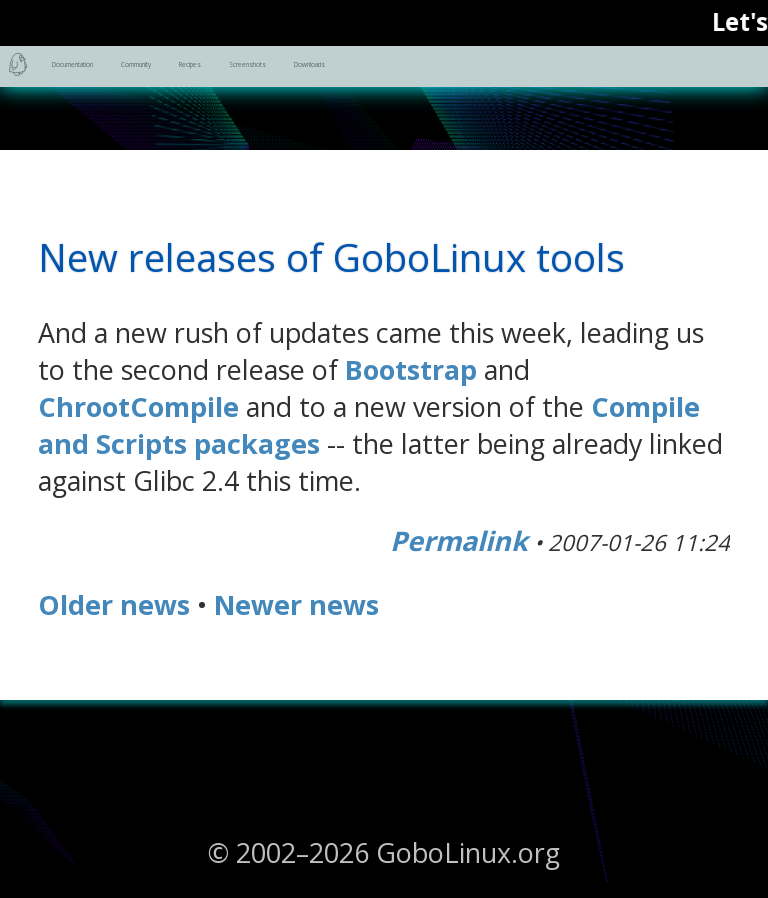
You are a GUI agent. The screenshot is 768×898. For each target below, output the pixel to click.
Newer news (296, 604)
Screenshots (668, 78)
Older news (114, 604)
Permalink (459, 540)
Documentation (174, 78)
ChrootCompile (138, 406)
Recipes (518, 78)
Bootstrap (411, 369)
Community (371, 78)
